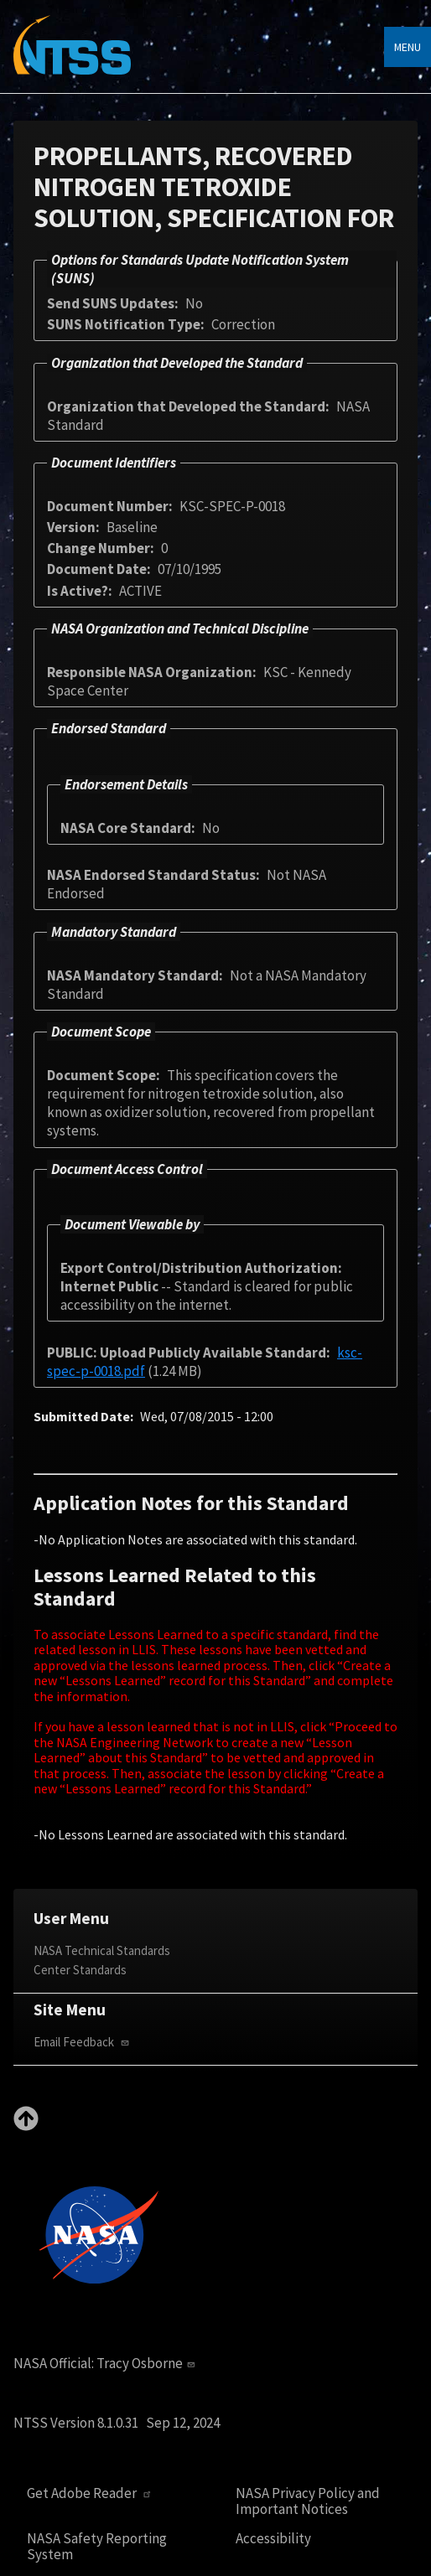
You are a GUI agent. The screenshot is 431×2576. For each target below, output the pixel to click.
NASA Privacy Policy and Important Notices (308, 2501)
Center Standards (80, 1970)
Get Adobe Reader (91, 2493)
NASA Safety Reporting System (97, 2546)
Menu (407, 46)
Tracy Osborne (147, 2363)
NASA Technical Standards (102, 1950)
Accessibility (273, 2539)
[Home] (72, 57)
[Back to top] (26, 2126)
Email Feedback (83, 2042)
